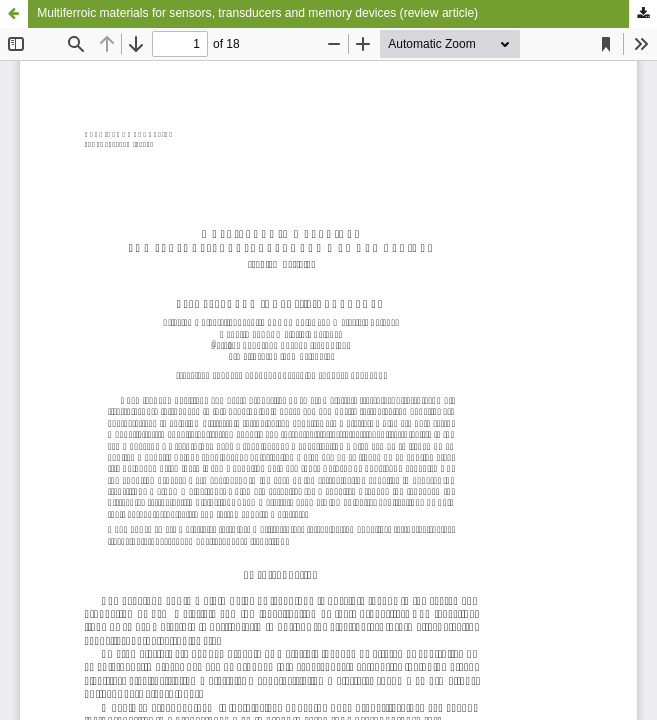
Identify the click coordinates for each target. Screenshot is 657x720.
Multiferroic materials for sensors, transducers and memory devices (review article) (257, 13)
